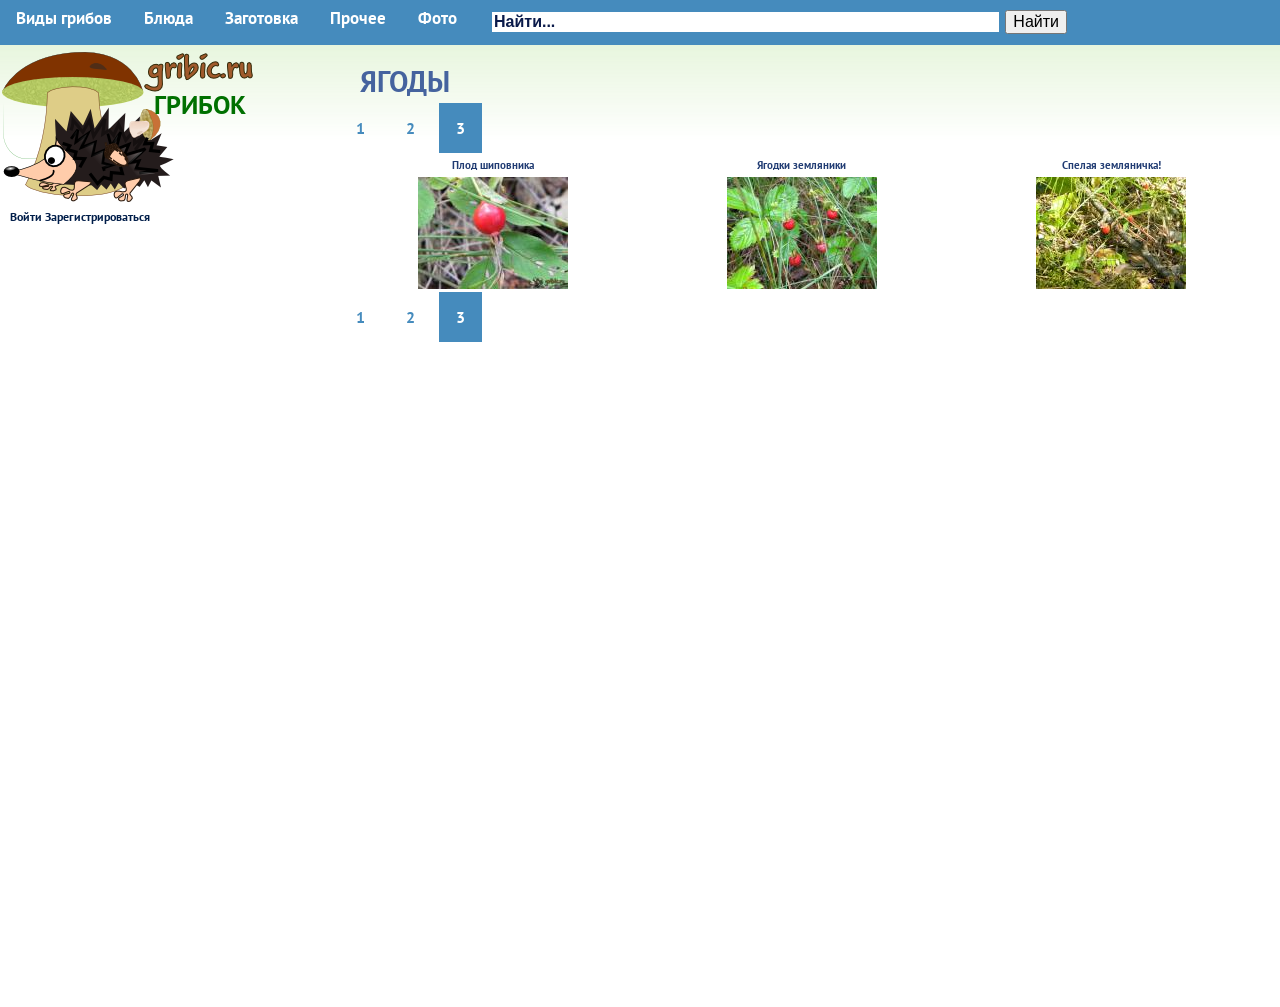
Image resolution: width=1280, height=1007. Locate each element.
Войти (26, 216)
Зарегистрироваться (97, 216)
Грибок (200, 98)
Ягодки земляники (801, 165)
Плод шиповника (493, 165)
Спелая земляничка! (1111, 165)
